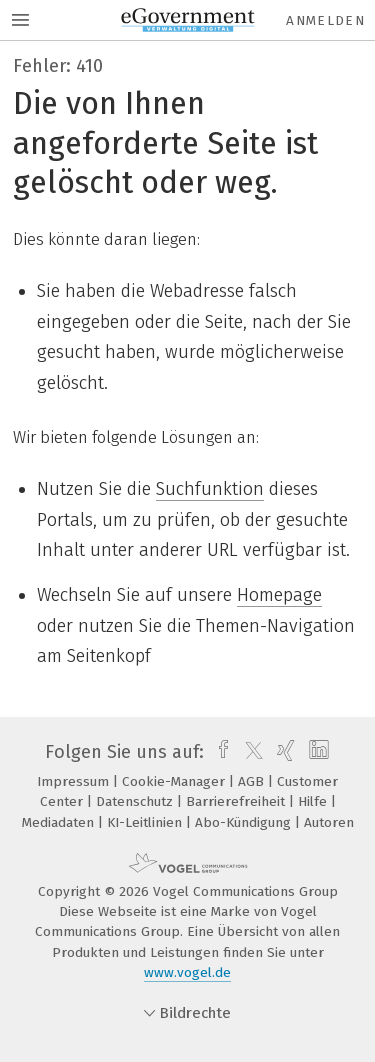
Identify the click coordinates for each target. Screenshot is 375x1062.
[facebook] (218, 752)
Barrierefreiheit (237, 801)
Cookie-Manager (175, 781)
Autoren (329, 822)
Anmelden (325, 20)
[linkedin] (316, 752)
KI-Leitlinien (146, 822)
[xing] (283, 752)
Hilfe (314, 801)
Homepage (279, 595)
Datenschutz (136, 801)
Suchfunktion (210, 489)
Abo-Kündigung (245, 822)
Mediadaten (60, 822)
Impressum (75, 781)
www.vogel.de (187, 972)
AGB (253, 781)
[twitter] (249, 752)
